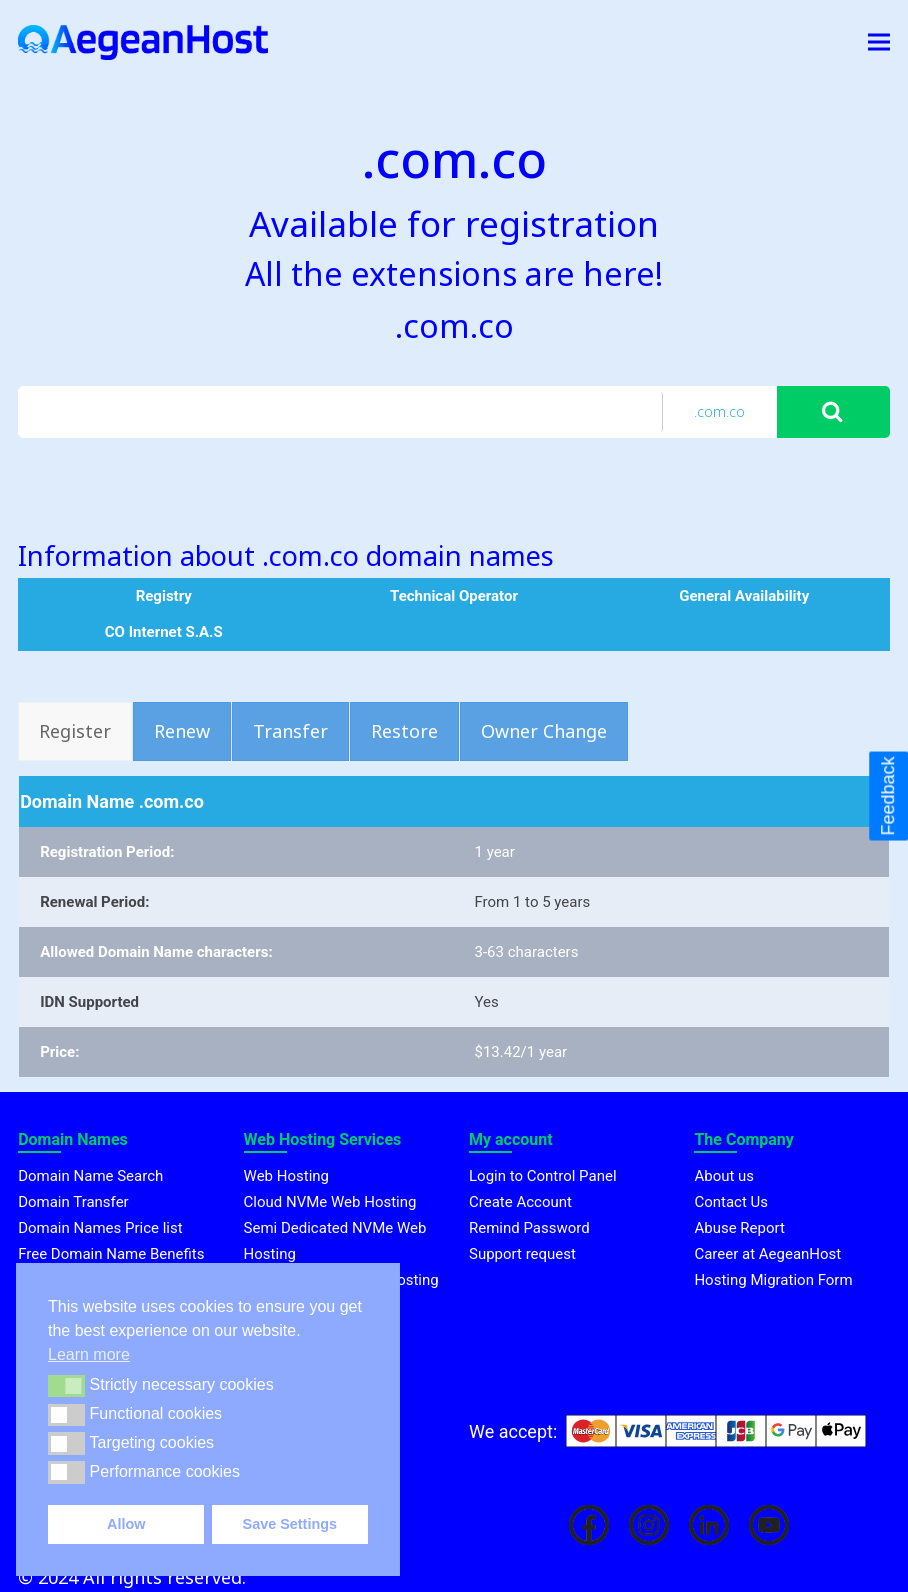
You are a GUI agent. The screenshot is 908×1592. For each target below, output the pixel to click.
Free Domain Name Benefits (111, 1254)
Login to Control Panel (543, 1176)
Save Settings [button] (290, 1524)
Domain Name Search (90, 1176)
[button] (66, 1386)
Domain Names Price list (100, 1228)
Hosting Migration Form (773, 1280)
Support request (522, 1254)
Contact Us (731, 1202)
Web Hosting (286, 1176)
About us (724, 1176)
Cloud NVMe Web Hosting (330, 1202)
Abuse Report (739, 1228)
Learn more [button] (89, 1354)
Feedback (888, 795)
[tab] (75, 731)
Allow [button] (126, 1524)
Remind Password (529, 1228)
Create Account (520, 1202)
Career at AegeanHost (767, 1254)
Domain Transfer (73, 1202)
